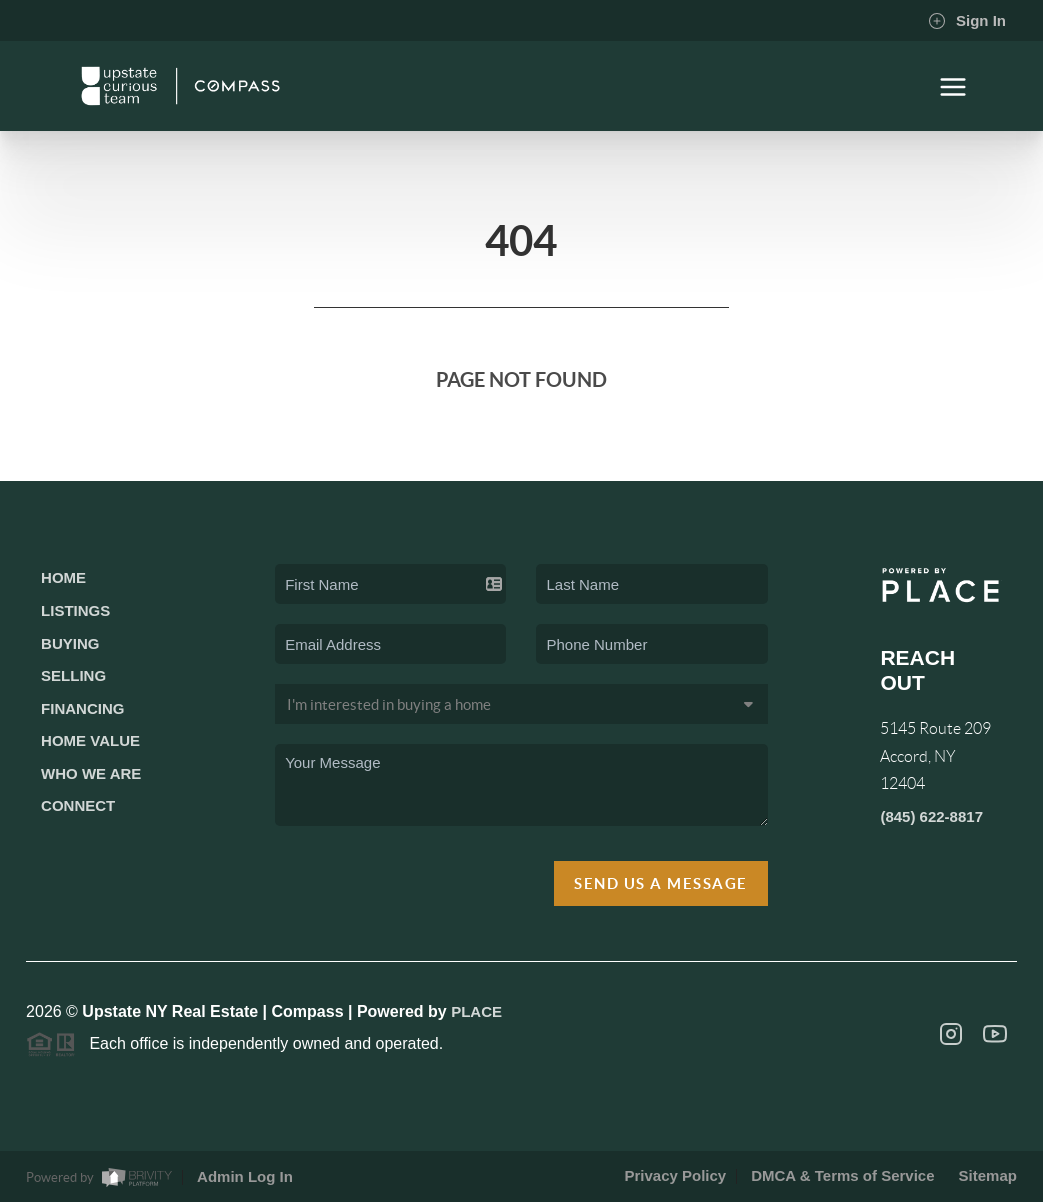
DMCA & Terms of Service (842, 1175)
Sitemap (988, 1175)
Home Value (90, 740)
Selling (73, 675)
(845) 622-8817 (931, 816)
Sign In (967, 21)
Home (63, 577)
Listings (75, 610)
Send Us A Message (661, 883)
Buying (70, 643)
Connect (78, 805)
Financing (82, 708)
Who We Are (91, 773)
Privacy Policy (675, 1175)
